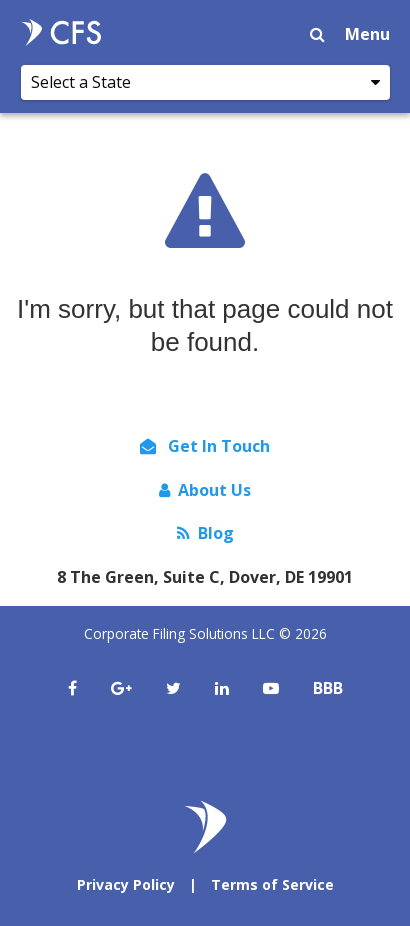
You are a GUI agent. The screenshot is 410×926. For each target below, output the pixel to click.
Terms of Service (272, 884)
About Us (205, 490)
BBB (328, 688)
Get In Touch (205, 446)
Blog (205, 533)
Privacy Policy (126, 884)
